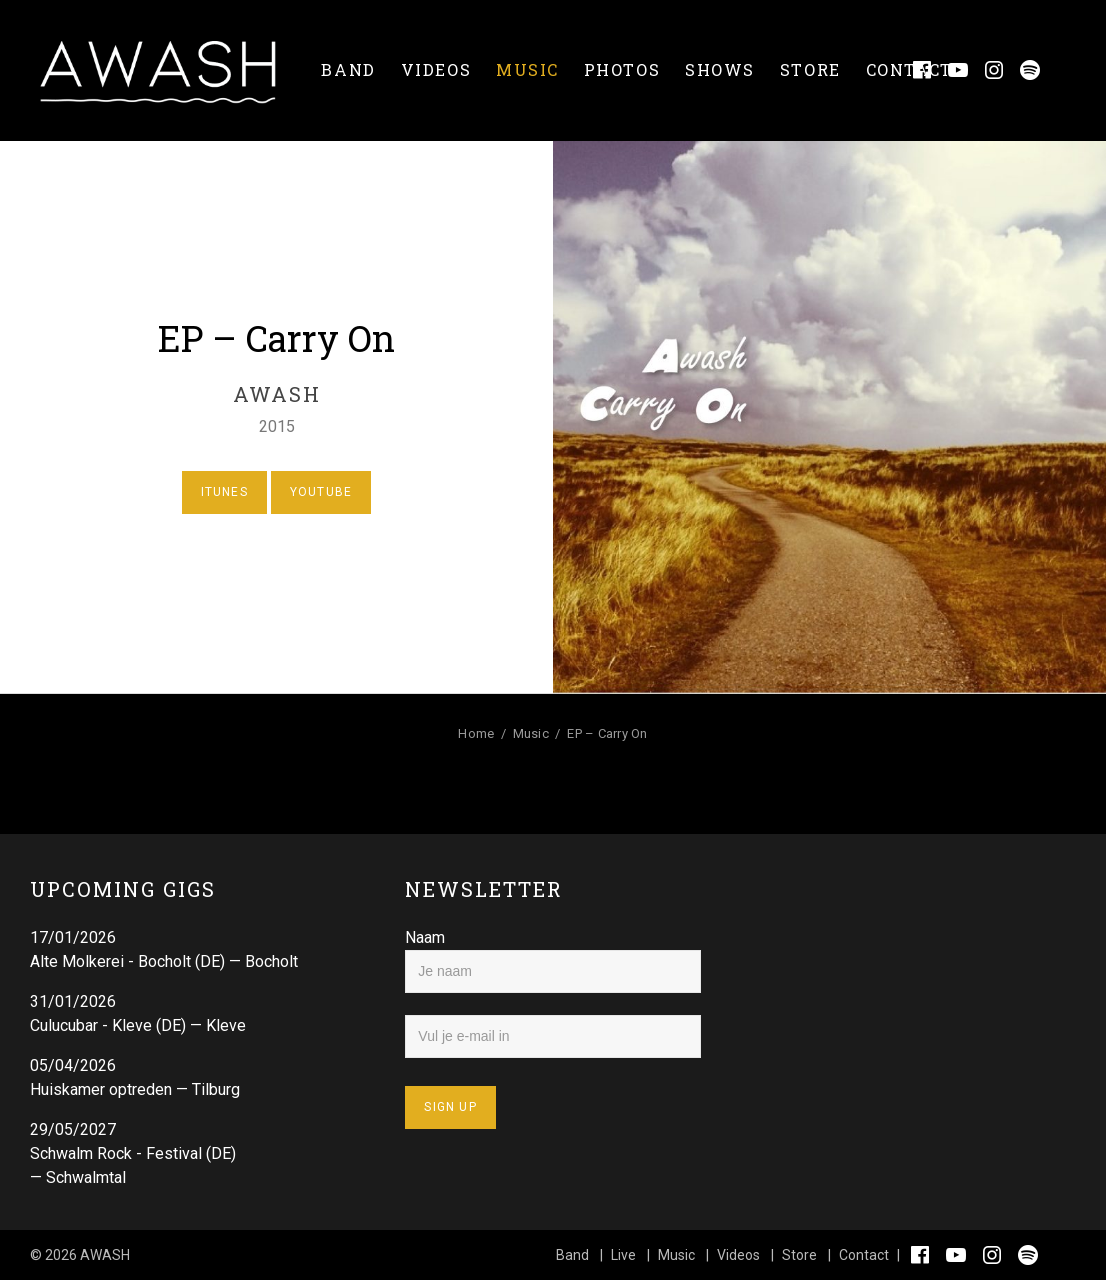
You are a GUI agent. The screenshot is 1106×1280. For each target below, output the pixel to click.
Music (527, 69)
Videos (436, 69)
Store (810, 69)
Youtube (321, 492)
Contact (909, 69)
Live (623, 1255)
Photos (622, 69)
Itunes (224, 492)
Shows (720, 69)
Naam (425, 937)
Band (348, 69)
